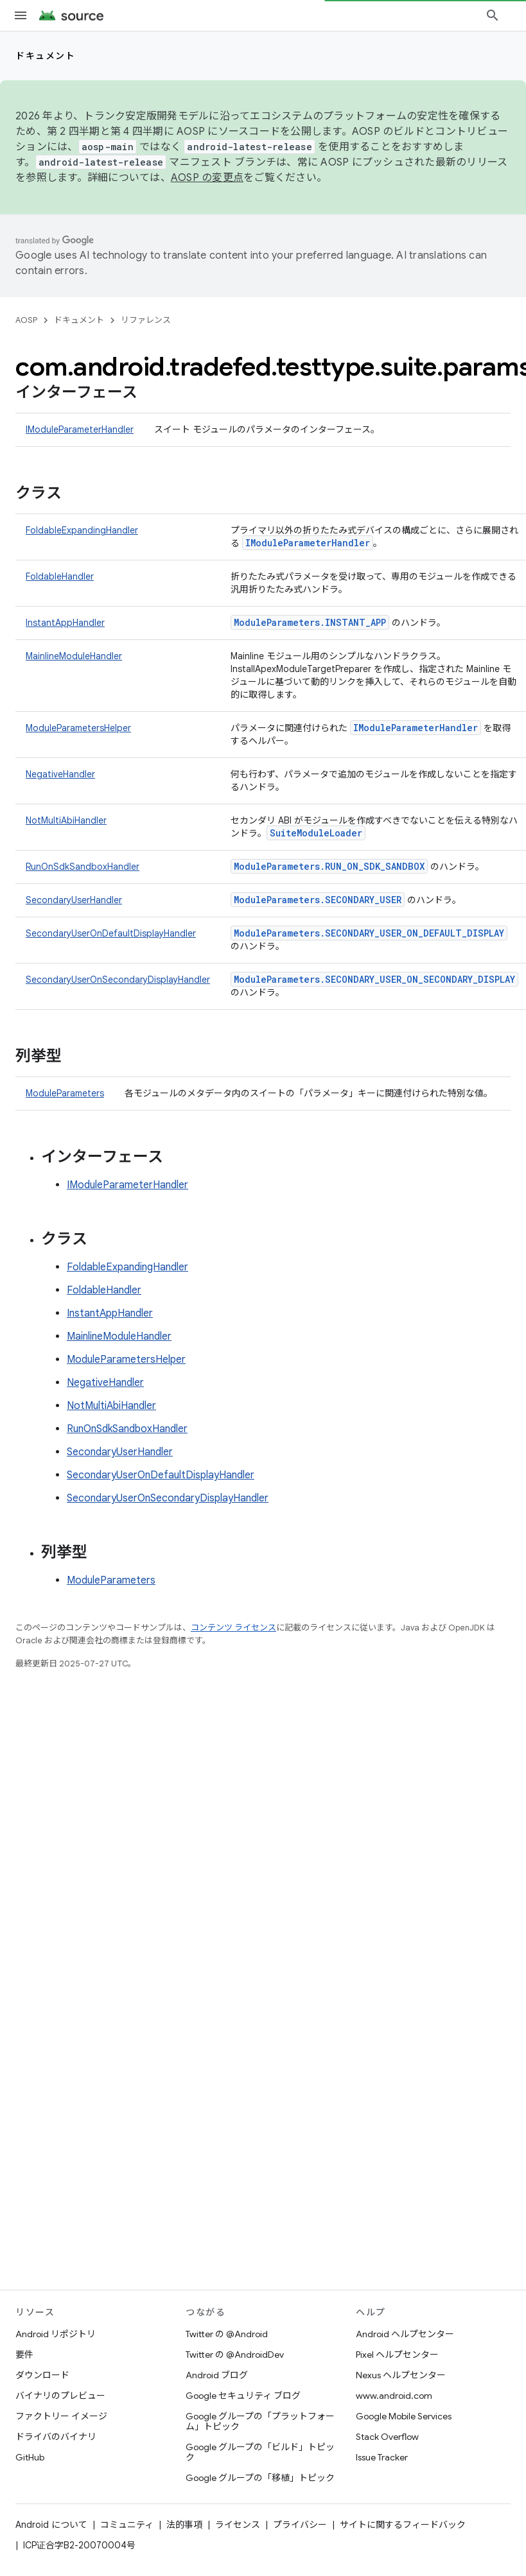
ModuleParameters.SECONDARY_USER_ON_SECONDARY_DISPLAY (374, 979)
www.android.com (394, 2395)
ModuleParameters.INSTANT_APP (310, 622)
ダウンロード (42, 2375)
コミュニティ (126, 2525)
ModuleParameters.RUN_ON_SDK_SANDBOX (329, 866)
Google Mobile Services (403, 2416)
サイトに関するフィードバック (403, 2525)
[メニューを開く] (20, 15)
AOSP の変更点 (207, 177)
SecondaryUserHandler (74, 900)
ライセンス (237, 2525)
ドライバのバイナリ (55, 2436)
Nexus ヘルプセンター (401, 2375)
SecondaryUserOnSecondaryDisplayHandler (118, 979)
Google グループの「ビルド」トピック (260, 2452)
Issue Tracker (382, 2457)
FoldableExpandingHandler (82, 530)
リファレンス (146, 320)
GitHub (29, 2457)
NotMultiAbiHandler (66, 820)
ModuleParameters (65, 1093)
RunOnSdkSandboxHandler (82, 866)
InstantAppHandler (65, 622)
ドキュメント (45, 56)
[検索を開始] (492, 15)
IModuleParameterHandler (80, 429)
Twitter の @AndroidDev (235, 2354)
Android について (51, 2525)
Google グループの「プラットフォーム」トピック (260, 2421)
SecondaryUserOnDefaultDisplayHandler (111, 933)
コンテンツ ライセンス (233, 1627)
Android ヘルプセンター (405, 2334)
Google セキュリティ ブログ (243, 2395)
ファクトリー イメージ (61, 2416)
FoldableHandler (60, 576)
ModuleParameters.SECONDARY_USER (317, 900)
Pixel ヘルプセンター (397, 2354)
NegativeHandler (60, 774)
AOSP (26, 320)
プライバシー (300, 2525)
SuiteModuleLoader (316, 833)
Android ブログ (217, 2375)
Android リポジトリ (55, 2334)
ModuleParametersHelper (78, 728)
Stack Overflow (387, 2436)
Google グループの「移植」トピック (260, 2478)
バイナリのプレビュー (60, 2395)
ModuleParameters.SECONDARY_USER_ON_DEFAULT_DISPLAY (369, 933)
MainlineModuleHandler (74, 656)
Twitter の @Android (227, 2334)
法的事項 (184, 2525)
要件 (24, 2354)
